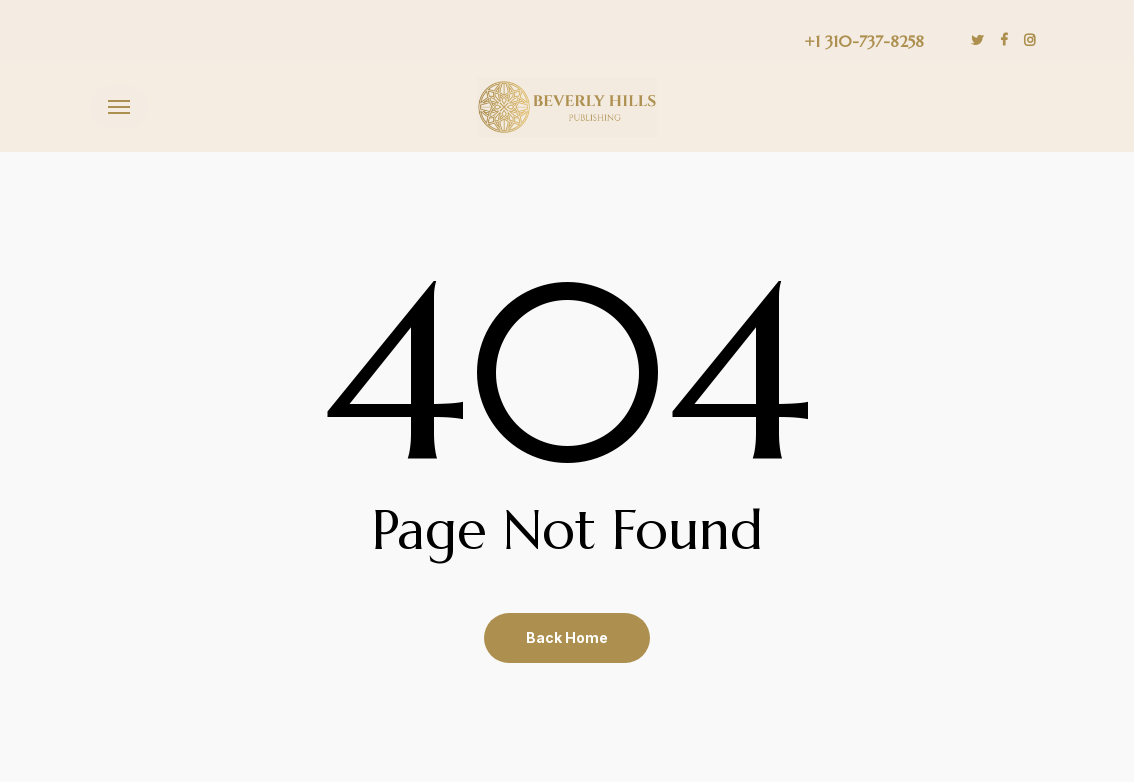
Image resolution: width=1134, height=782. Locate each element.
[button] (119, 107)
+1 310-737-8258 (864, 41)
